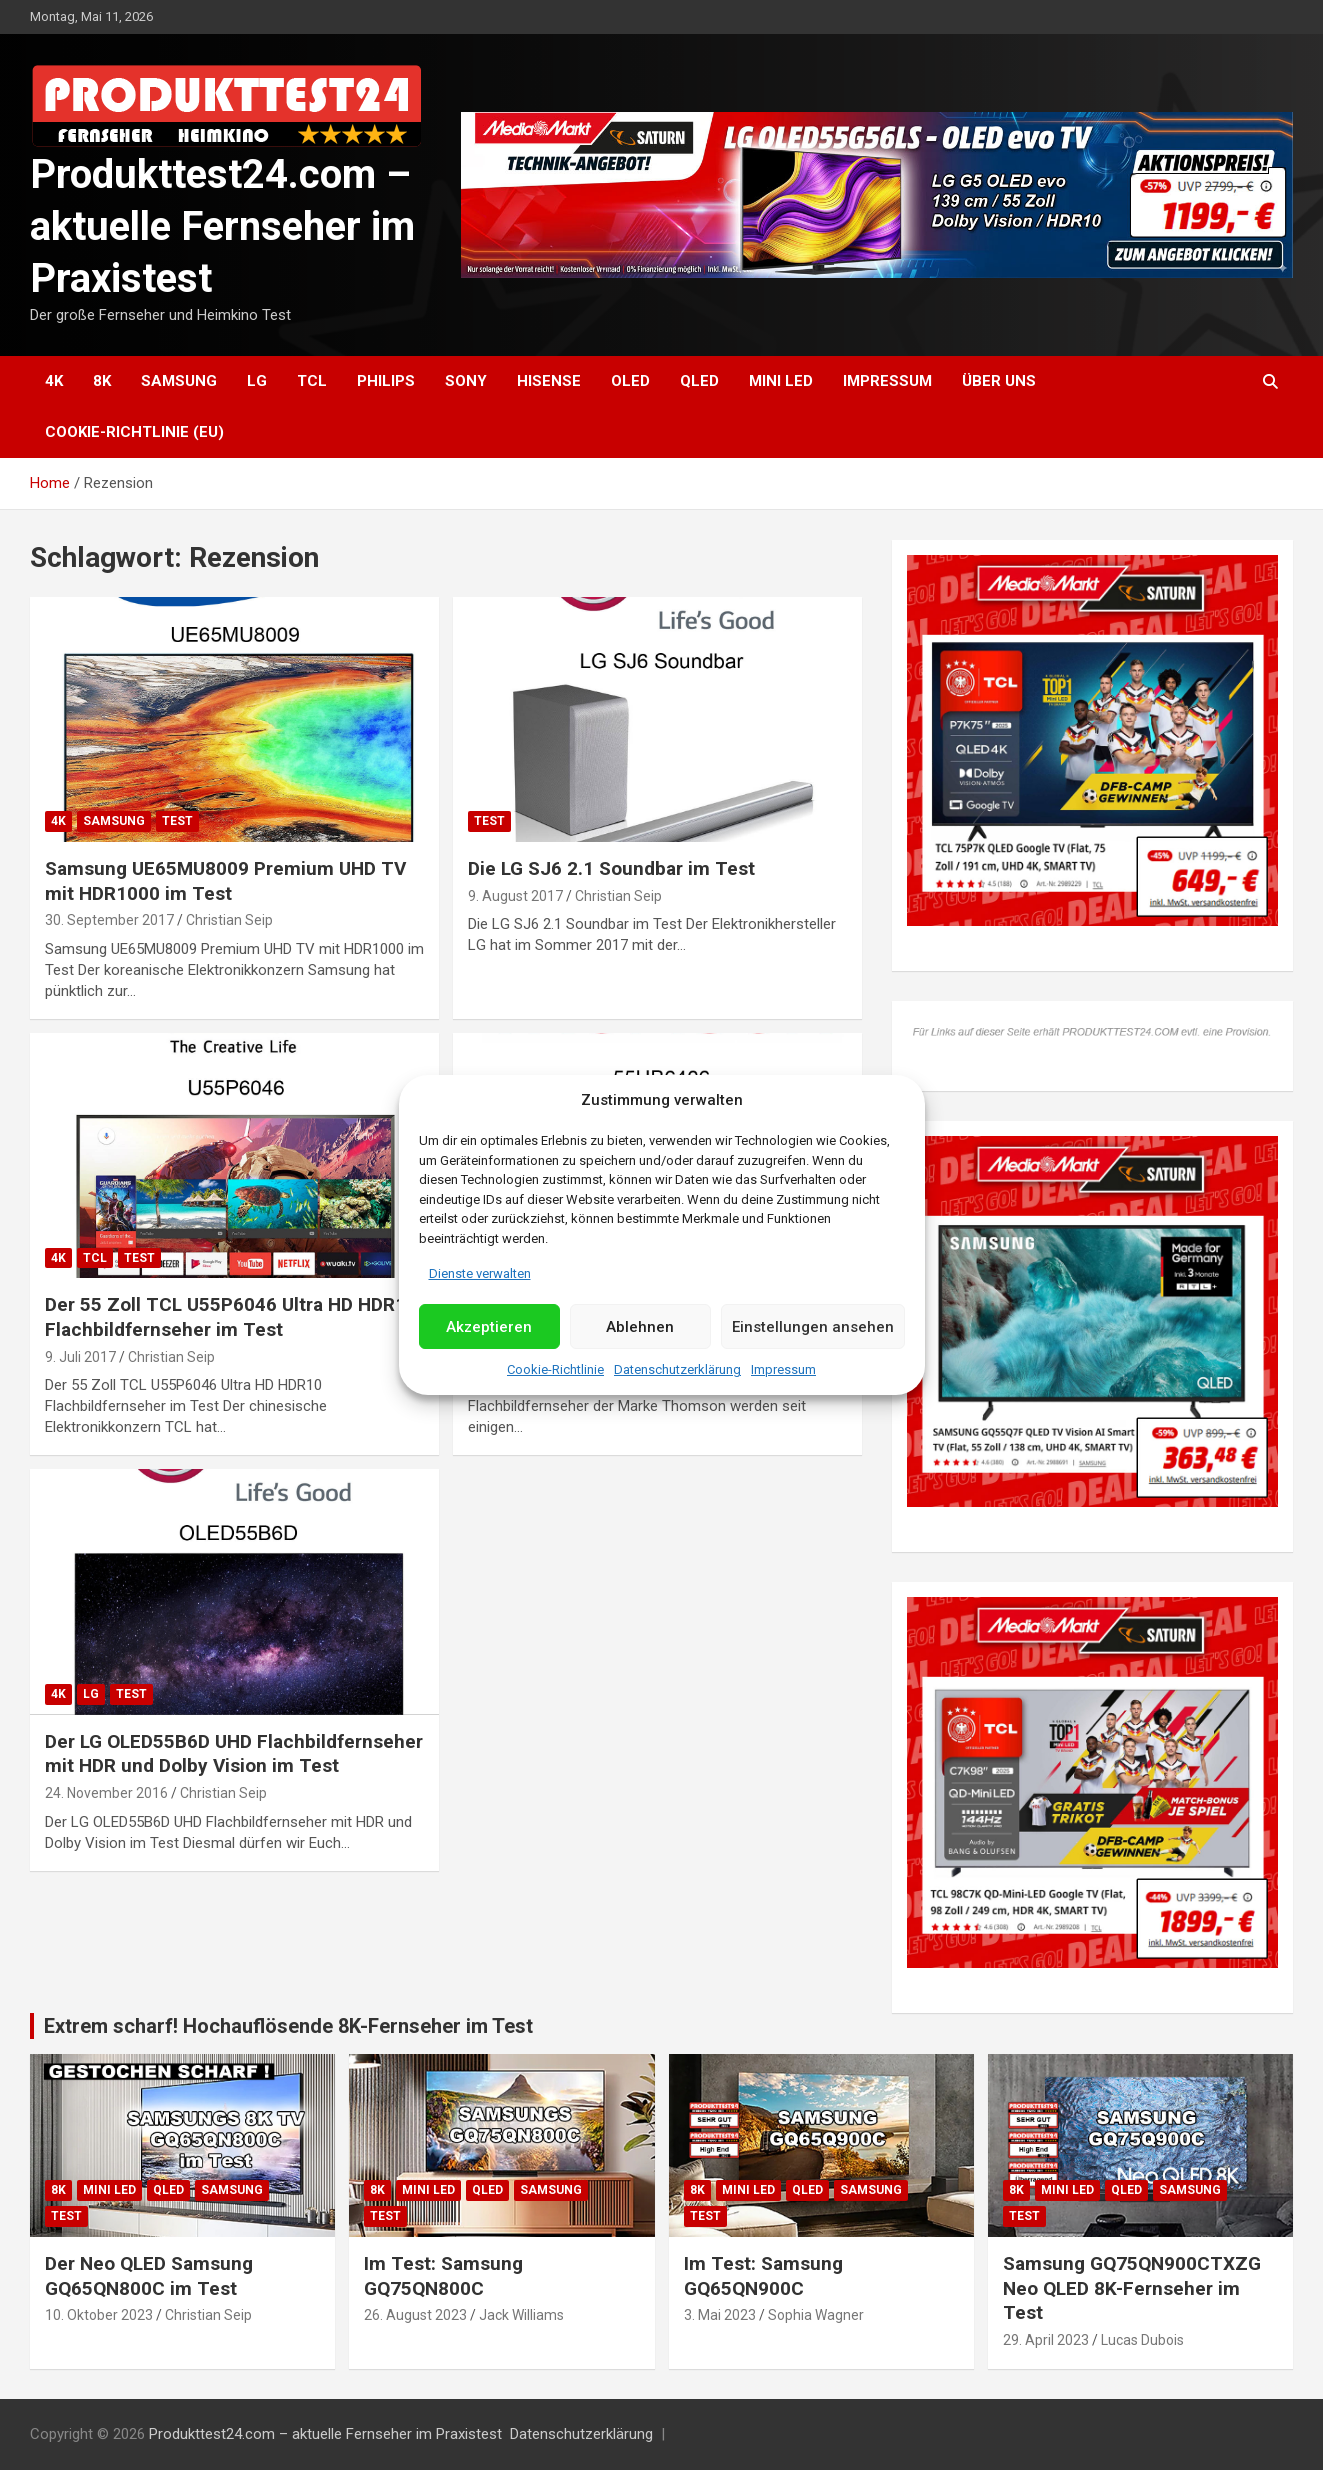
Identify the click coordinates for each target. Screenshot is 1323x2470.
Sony (466, 381)
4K (54, 381)
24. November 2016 (106, 1793)
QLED (699, 381)
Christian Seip (229, 920)
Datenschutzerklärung (677, 1369)
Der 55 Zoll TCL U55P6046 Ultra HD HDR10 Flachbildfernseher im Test (231, 1317)
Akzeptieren (489, 1327)
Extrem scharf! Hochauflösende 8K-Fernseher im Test (288, 2026)
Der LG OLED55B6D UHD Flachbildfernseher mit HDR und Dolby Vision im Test (234, 1754)
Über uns (999, 381)
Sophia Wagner (816, 2315)
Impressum (783, 1369)
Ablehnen (640, 1327)
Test (177, 821)
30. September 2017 (109, 920)
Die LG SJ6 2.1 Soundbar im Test (611, 868)
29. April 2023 (1046, 2340)
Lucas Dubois (1142, 2340)
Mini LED (781, 381)
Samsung (179, 381)
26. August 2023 (415, 2315)
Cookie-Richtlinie (555, 1369)
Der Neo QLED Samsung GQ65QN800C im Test (149, 2276)
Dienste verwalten (480, 1273)
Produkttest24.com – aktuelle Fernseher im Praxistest (222, 226)
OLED (630, 381)
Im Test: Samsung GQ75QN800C (443, 2276)
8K (102, 381)
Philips (386, 381)
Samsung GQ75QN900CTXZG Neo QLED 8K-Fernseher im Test (1132, 2288)
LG (257, 381)
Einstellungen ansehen (813, 1327)
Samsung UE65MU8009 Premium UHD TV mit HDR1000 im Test (225, 881)
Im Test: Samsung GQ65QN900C (763, 2276)
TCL (312, 381)
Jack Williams (521, 2315)
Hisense (549, 381)
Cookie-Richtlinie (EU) (134, 432)
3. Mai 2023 (720, 2315)
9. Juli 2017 (80, 1357)
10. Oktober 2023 (99, 2315)
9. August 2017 (515, 896)
